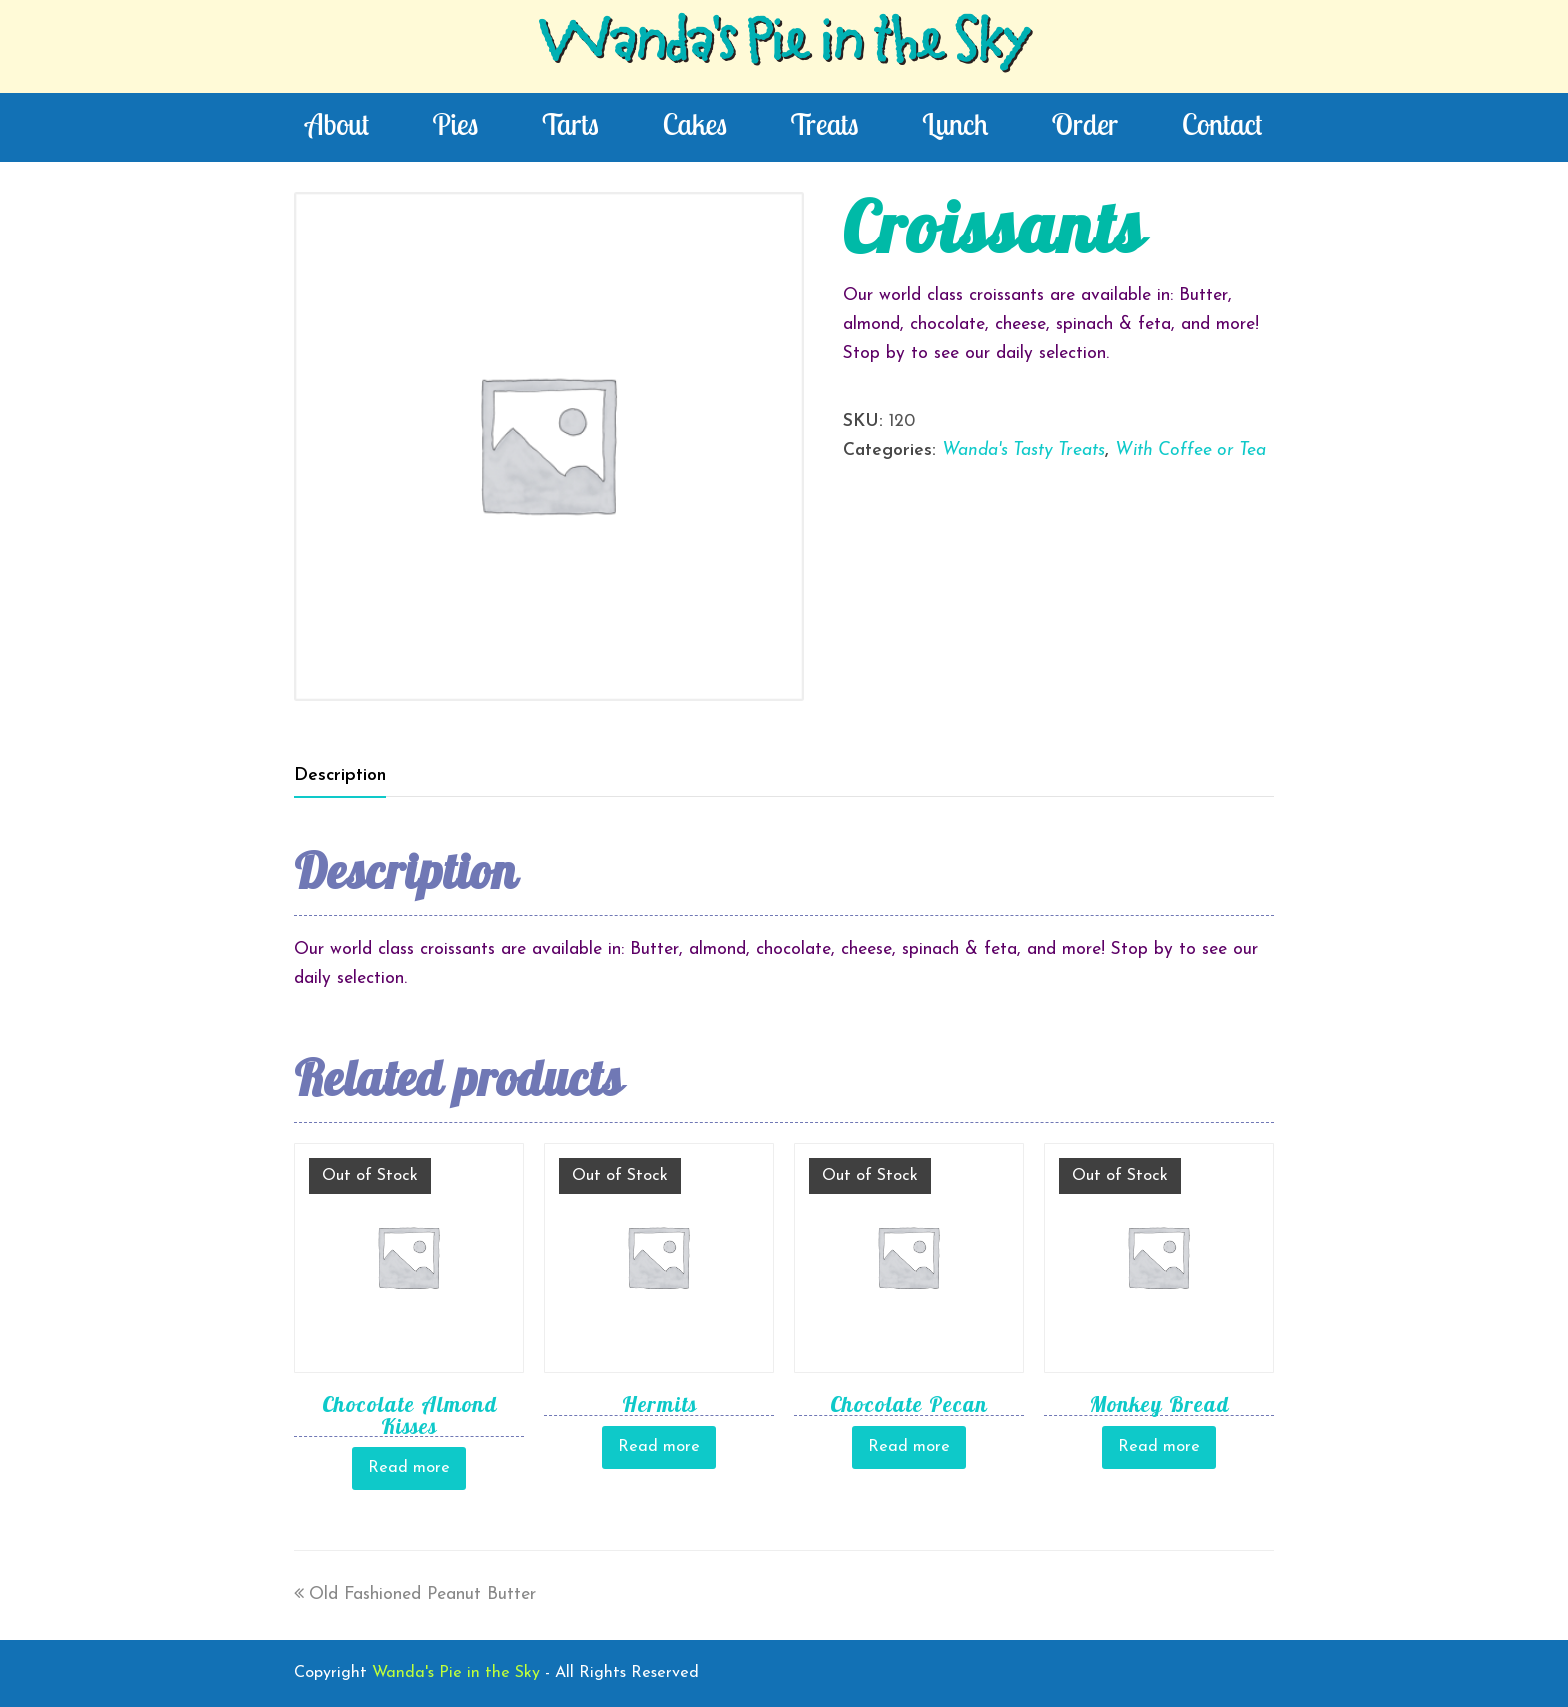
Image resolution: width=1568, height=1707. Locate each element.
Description (340, 775)
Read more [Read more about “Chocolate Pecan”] (909, 1447)
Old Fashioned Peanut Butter (415, 1594)
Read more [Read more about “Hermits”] (659, 1447)
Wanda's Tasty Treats (1023, 450)
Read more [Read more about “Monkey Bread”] (1159, 1447)
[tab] (340, 776)
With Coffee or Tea (1190, 450)
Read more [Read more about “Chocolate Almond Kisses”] (409, 1468)
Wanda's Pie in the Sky (784, 46)
